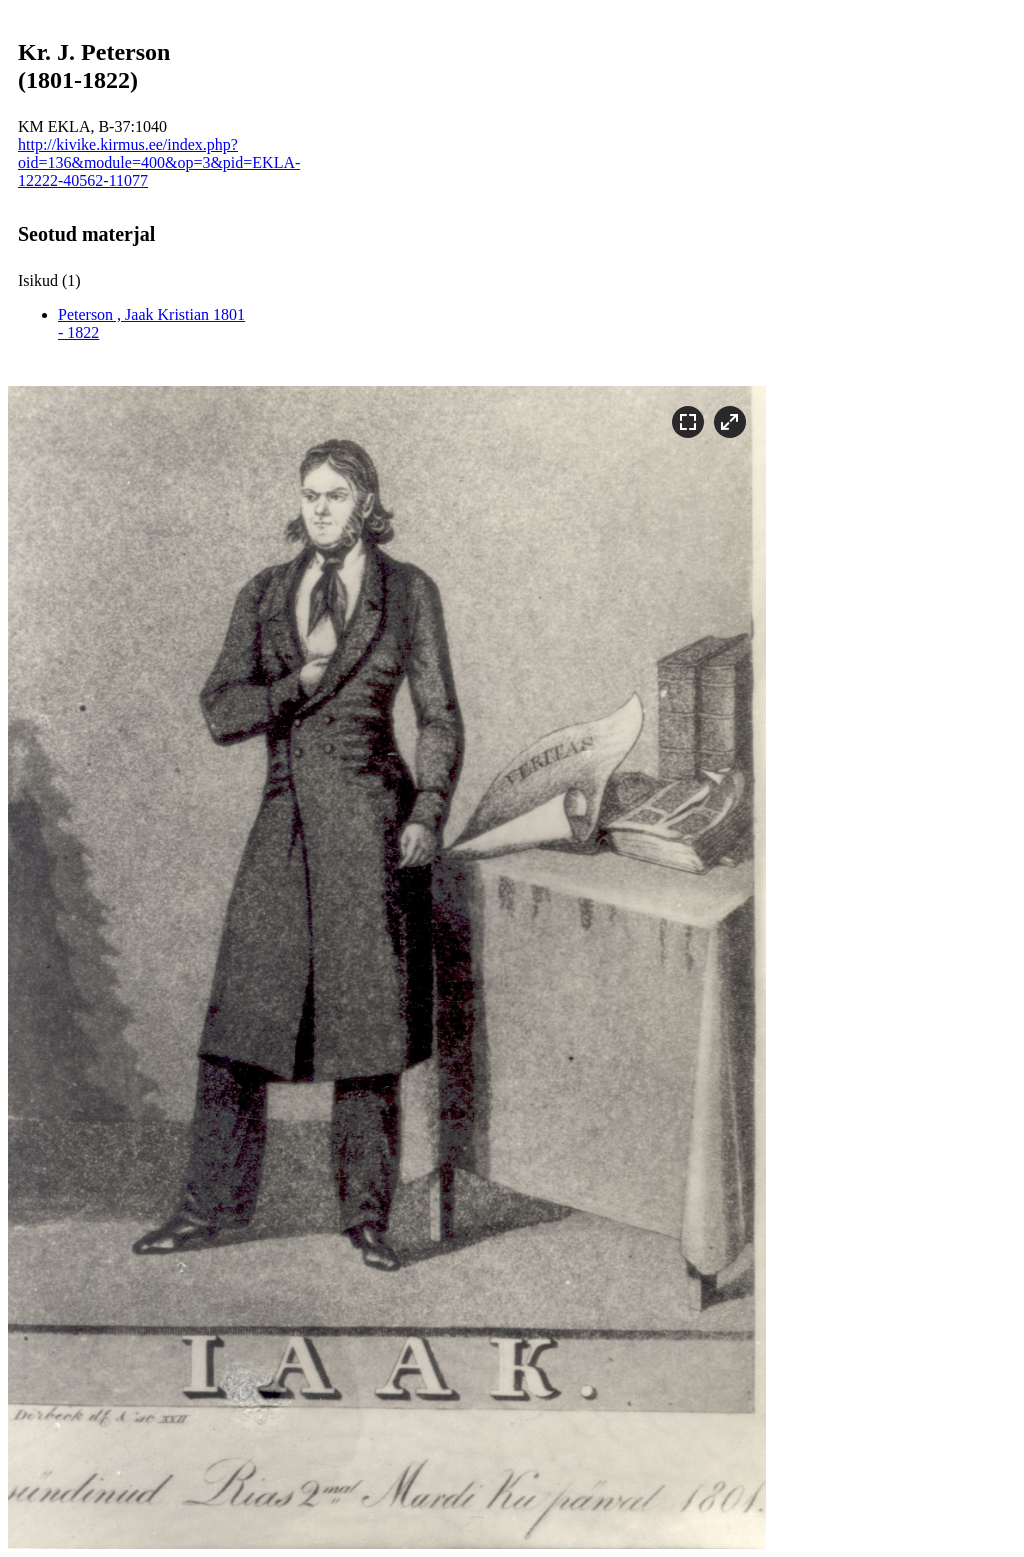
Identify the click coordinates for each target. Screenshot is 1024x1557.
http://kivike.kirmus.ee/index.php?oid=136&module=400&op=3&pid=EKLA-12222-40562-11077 (159, 162)
